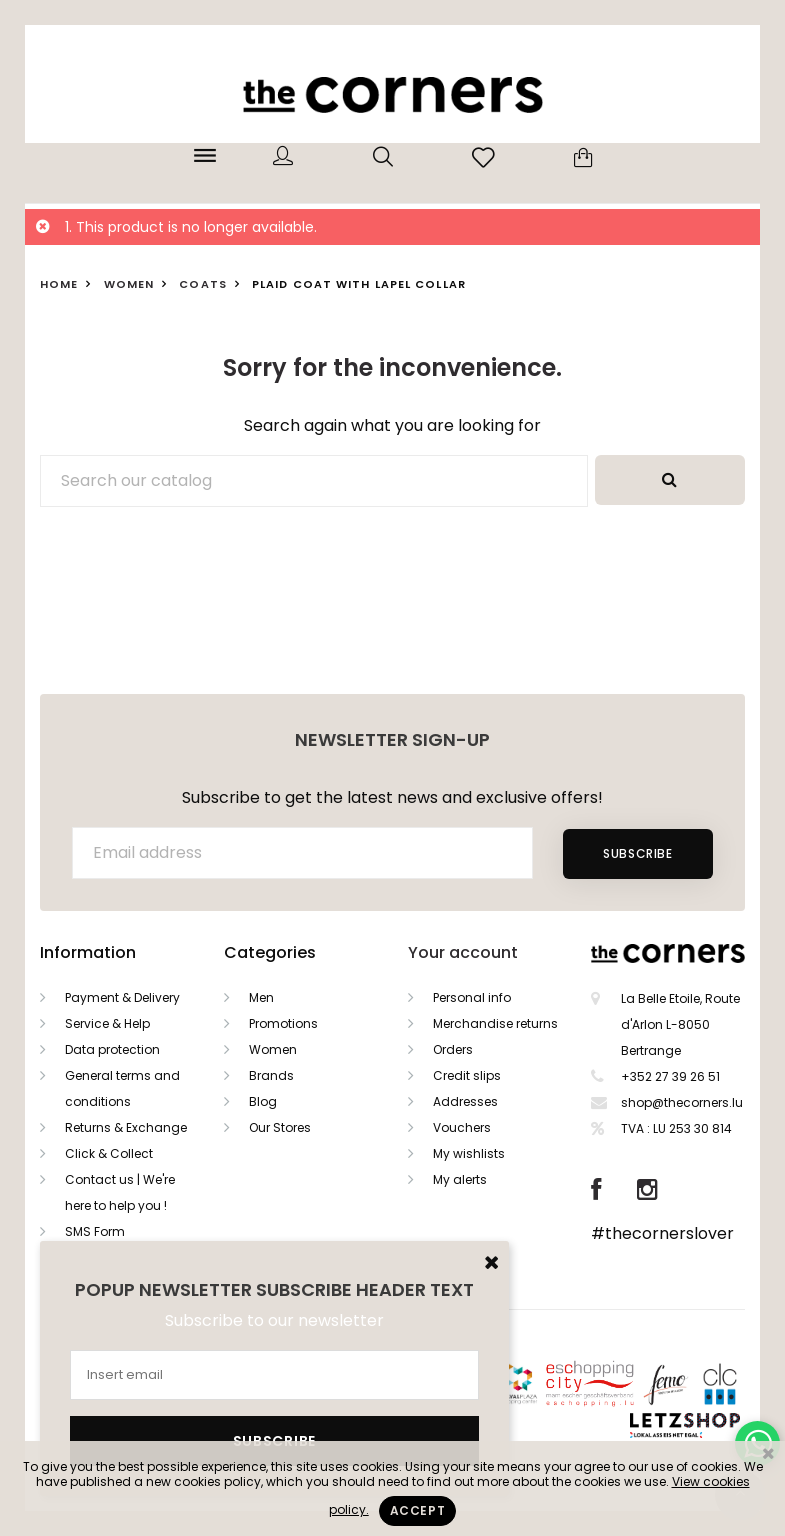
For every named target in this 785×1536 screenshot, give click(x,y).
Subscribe (637, 853)
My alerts (460, 1179)
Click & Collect (109, 1153)
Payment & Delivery (122, 997)
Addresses (465, 1101)
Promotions (283, 1023)
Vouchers (462, 1127)
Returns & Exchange (126, 1127)
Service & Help (107, 1023)
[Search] (314, 481)
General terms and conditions (122, 1088)
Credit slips (467, 1075)
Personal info (472, 997)
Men (261, 997)
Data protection (112, 1049)
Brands (271, 1075)
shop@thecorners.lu (682, 1102)
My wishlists (469, 1153)
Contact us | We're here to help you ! (120, 1192)
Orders (453, 1049)
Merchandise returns (495, 1023)
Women (273, 1049)
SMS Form (95, 1231)
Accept (418, 1510)
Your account (463, 952)
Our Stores (280, 1127)
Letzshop (709, 1421)
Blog (263, 1101)
